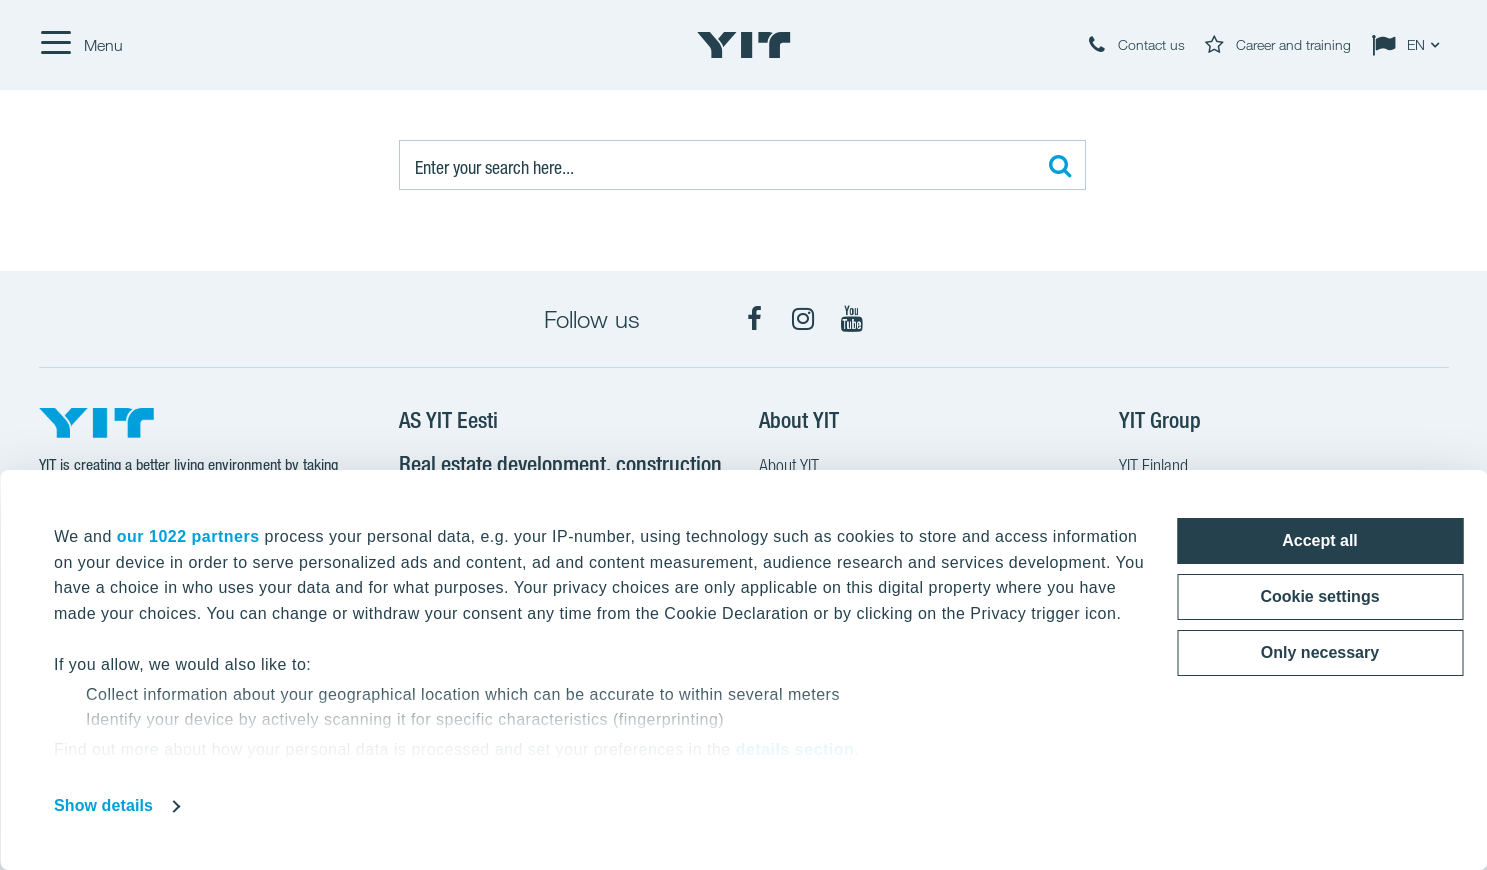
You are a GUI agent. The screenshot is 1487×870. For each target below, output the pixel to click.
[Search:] (742, 165)
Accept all (1320, 540)
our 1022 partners (188, 536)
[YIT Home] (744, 45)
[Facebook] (754, 319)
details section (795, 749)
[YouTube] (852, 319)
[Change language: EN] (1410, 45)
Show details (103, 805)
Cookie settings (1319, 596)
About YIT (789, 468)
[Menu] (81, 45)
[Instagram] (803, 319)
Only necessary (1320, 652)
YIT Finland (1153, 468)
